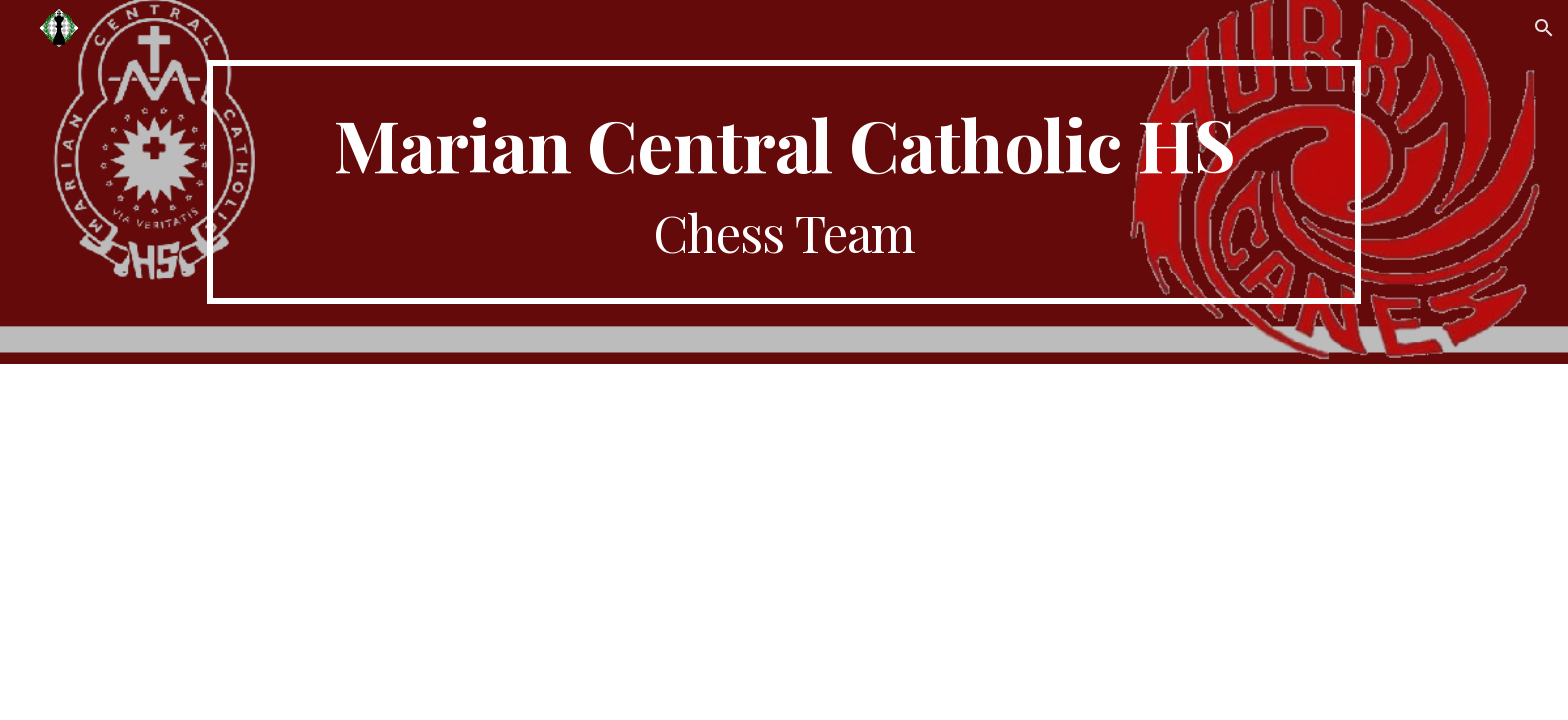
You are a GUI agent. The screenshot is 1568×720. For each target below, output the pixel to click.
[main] (784, 182)
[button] (1544, 28)
